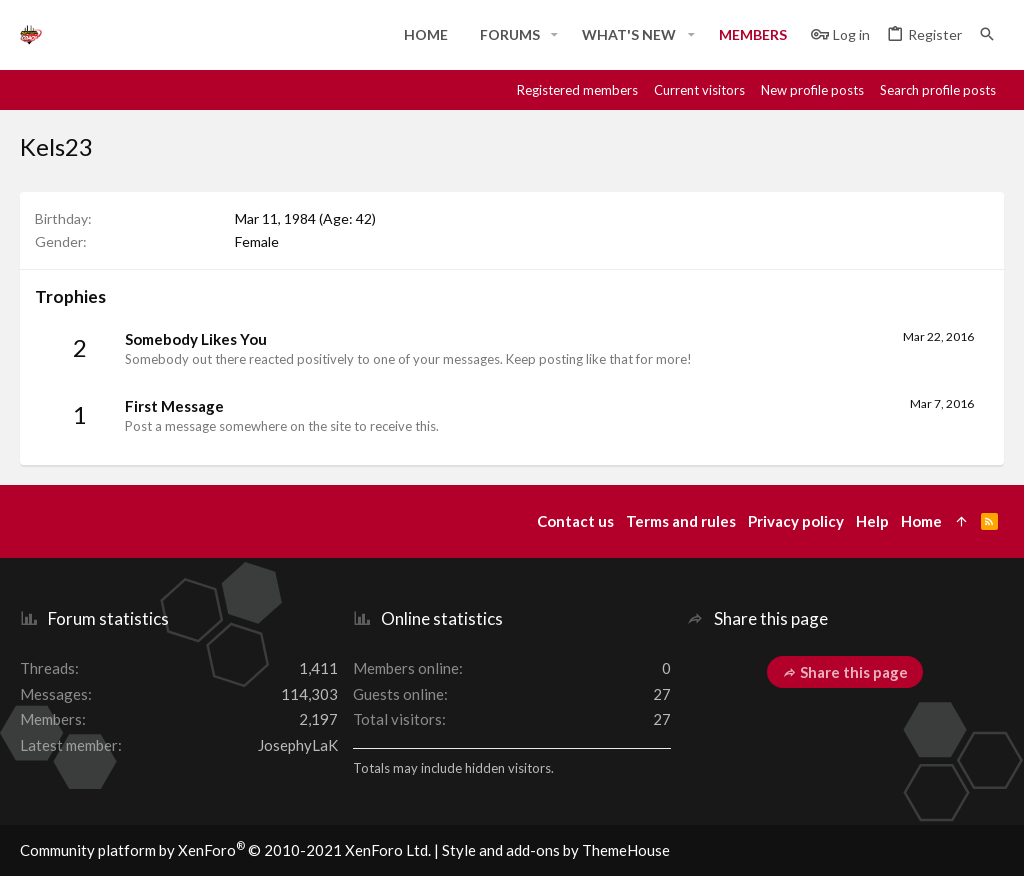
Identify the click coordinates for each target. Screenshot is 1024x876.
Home (921, 521)
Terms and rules (681, 521)
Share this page (845, 672)
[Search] (987, 34)
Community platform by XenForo (225, 850)
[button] (554, 35)
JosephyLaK (298, 745)
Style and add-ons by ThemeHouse (556, 850)
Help (872, 521)
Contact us (575, 521)
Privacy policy (796, 521)
